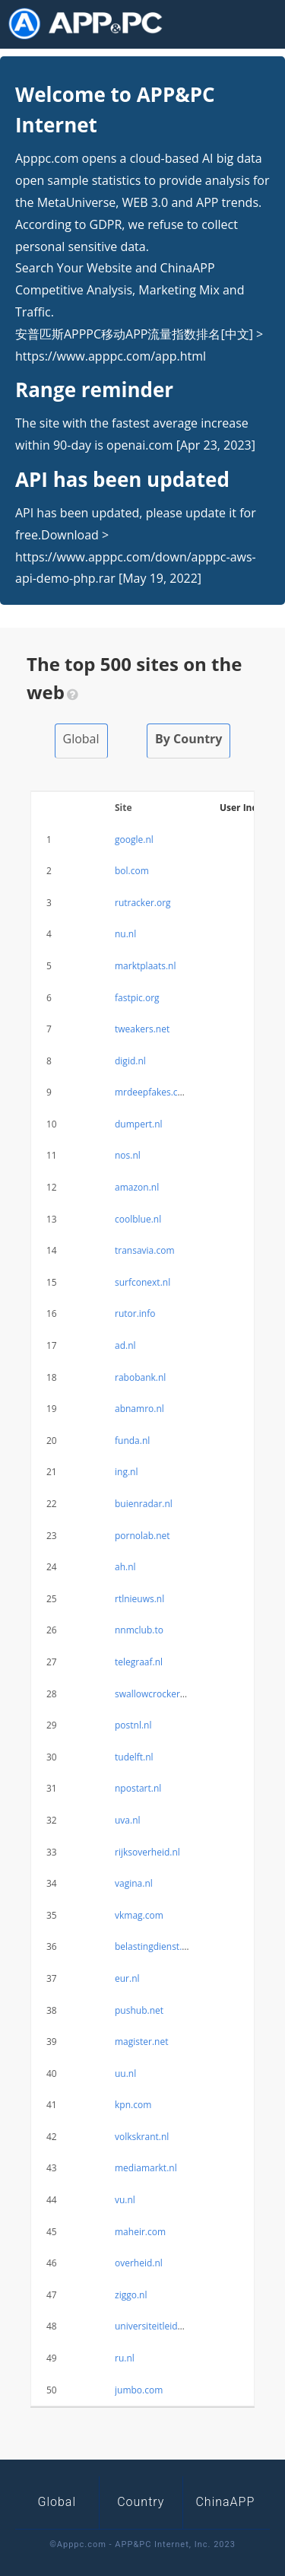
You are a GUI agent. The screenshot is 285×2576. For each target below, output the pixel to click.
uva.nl (128, 1820)
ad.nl (125, 1345)
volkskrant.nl (142, 2136)
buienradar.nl (144, 1503)
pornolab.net (142, 1535)
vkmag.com (139, 1915)
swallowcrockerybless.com (171, 1693)
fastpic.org (137, 997)
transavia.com (145, 1250)
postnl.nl (133, 1725)
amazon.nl (137, 1187)
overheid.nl (139, 2262)
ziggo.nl (131, 2294)
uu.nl (125, 2073)
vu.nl (125, 2199)
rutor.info (135, 1313)
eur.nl (127, 1978)
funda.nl (132, 1440)
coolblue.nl (138, 1219)
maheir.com (140, 2231)
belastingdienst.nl (152, 1946)
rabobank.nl (140, 1377)
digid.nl (130, 1060)
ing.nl (126, 1471)
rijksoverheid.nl (147, 1852)
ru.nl (125, 2358)
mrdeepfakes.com (153, 1092)
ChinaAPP (225, 2502)
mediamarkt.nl (146, 2167)
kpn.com (133, 2104)
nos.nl (128, 1155)
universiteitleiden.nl (156, 2326)
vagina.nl (134, 1883)
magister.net (142, 2041)
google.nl (134, 839)
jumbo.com (139, 2390)
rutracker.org (143, 902)
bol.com (132, 870)
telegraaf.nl (139, 1661)
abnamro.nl (139, 1408)
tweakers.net (142, 1028)
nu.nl (125, 933)
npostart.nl (138, 1788)
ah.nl (125, 1566)
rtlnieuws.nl (139, 1598)
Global (81, 738)
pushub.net (139, 2010)
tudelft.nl (134, 1757)
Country (140, 2502)
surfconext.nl (142, 1282)
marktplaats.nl (145, 965)
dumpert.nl (139, 1124)
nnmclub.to (139, 1630)
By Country (188, 738)
